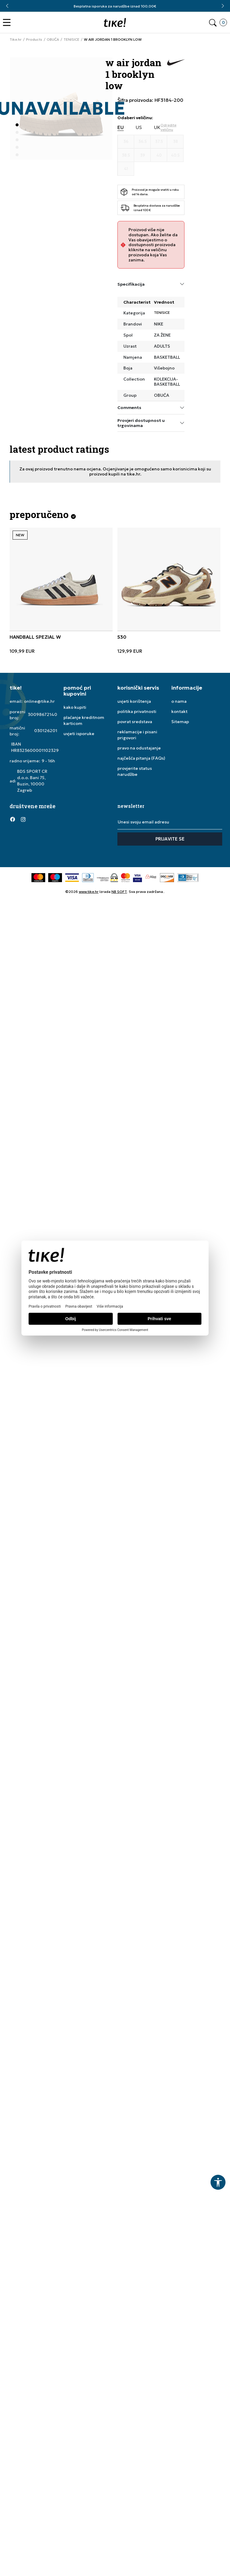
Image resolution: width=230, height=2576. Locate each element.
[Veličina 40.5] (175, 155)
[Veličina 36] (126, 142)
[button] (8, 22)
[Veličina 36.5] (142, 142)
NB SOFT (119, 891)
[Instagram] (23, 819)
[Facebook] (13, 819)
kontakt (179, 711)
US (139, 127)
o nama (179, 701)
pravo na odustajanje (139, 748)
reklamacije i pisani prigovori (137, 734)
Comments (150, 408)
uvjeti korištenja (134, 701)
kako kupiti (74, 707)
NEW (20, 535)
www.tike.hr (89, 891)
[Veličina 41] (126, 169)
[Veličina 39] (142, 155)
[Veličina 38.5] (126, 155)
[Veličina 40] (159, 155)
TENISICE (71, 39)
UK (157, 127)
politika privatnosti (136, 711)
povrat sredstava (134, 721)
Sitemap (180, 721)
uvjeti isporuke (78, 733)
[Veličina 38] (175, 142)
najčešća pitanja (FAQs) (141, 758)
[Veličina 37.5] (159, 142)
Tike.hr (16, 39)
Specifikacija (150, 284)
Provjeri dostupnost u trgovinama (150, 423)
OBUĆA (53, 39)
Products (34, 39)
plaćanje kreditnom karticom (83, 720)
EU (120, 127)
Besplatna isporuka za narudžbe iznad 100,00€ (115, 6)
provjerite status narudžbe (134, 771)
